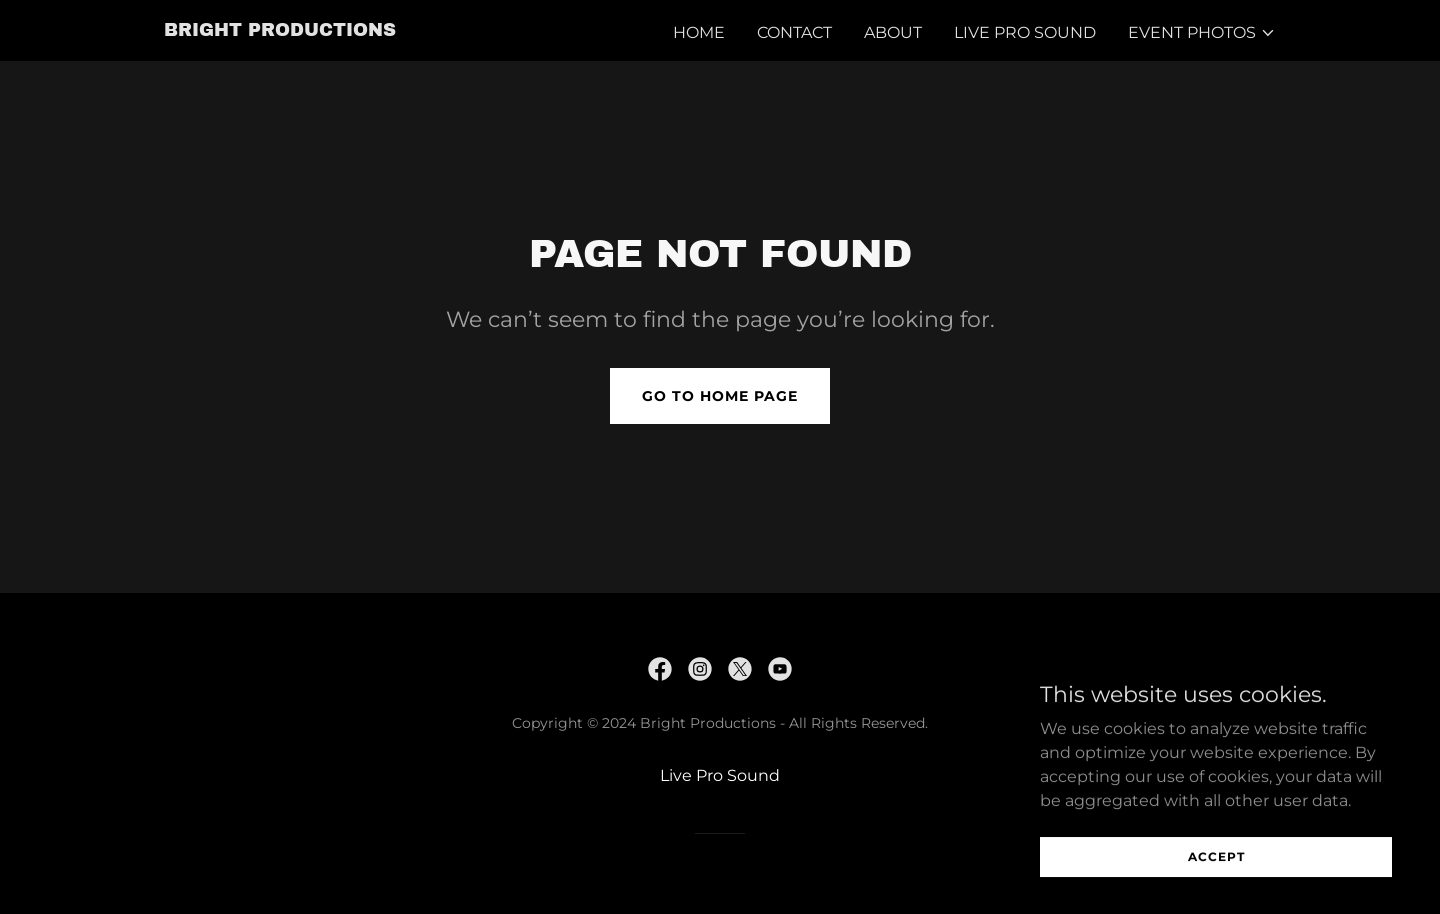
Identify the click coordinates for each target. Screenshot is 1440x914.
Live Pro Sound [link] (1025, 32)
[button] (1202, 33)
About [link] (893, 32)
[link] (280, 30)
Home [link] (699, 32)
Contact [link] (794, 32)
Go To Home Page (720, 396)
